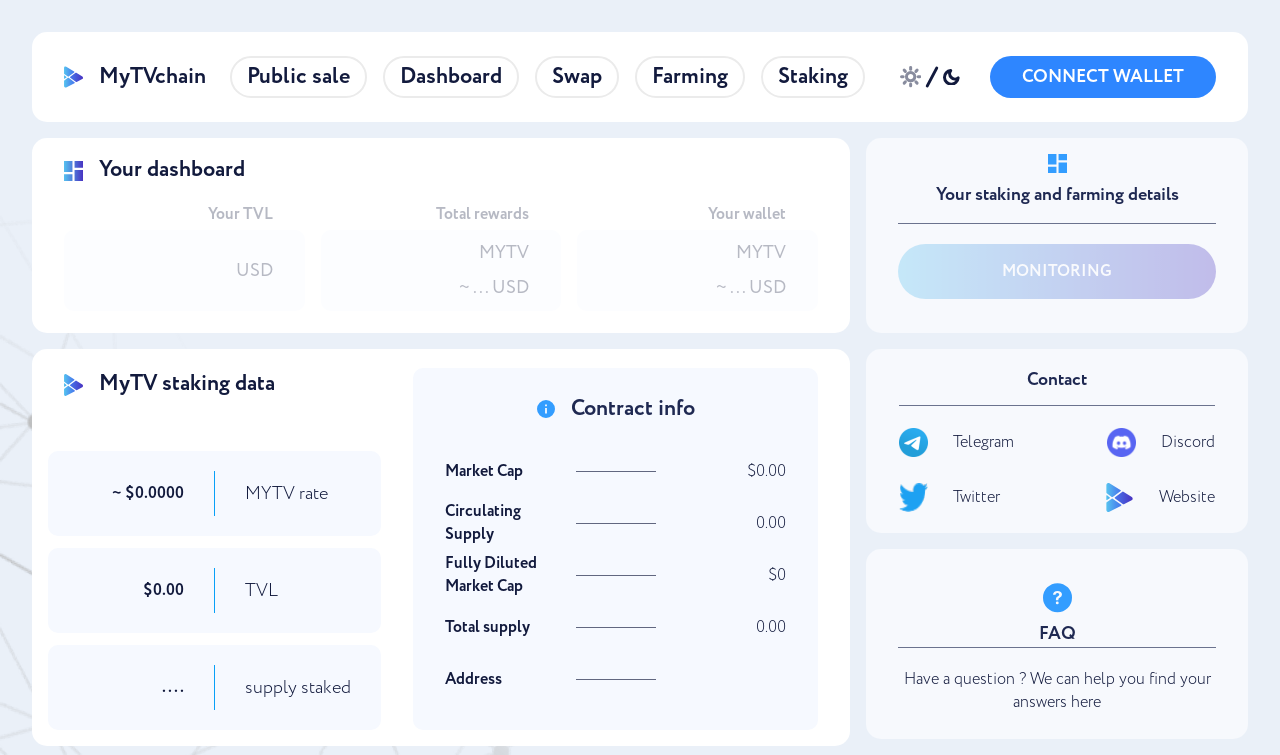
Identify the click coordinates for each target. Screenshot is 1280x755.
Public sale (298, 76)
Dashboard (451, 76)
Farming (690, 76)
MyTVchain (135, 77)
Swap (577, 76)
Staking (813, 76)
